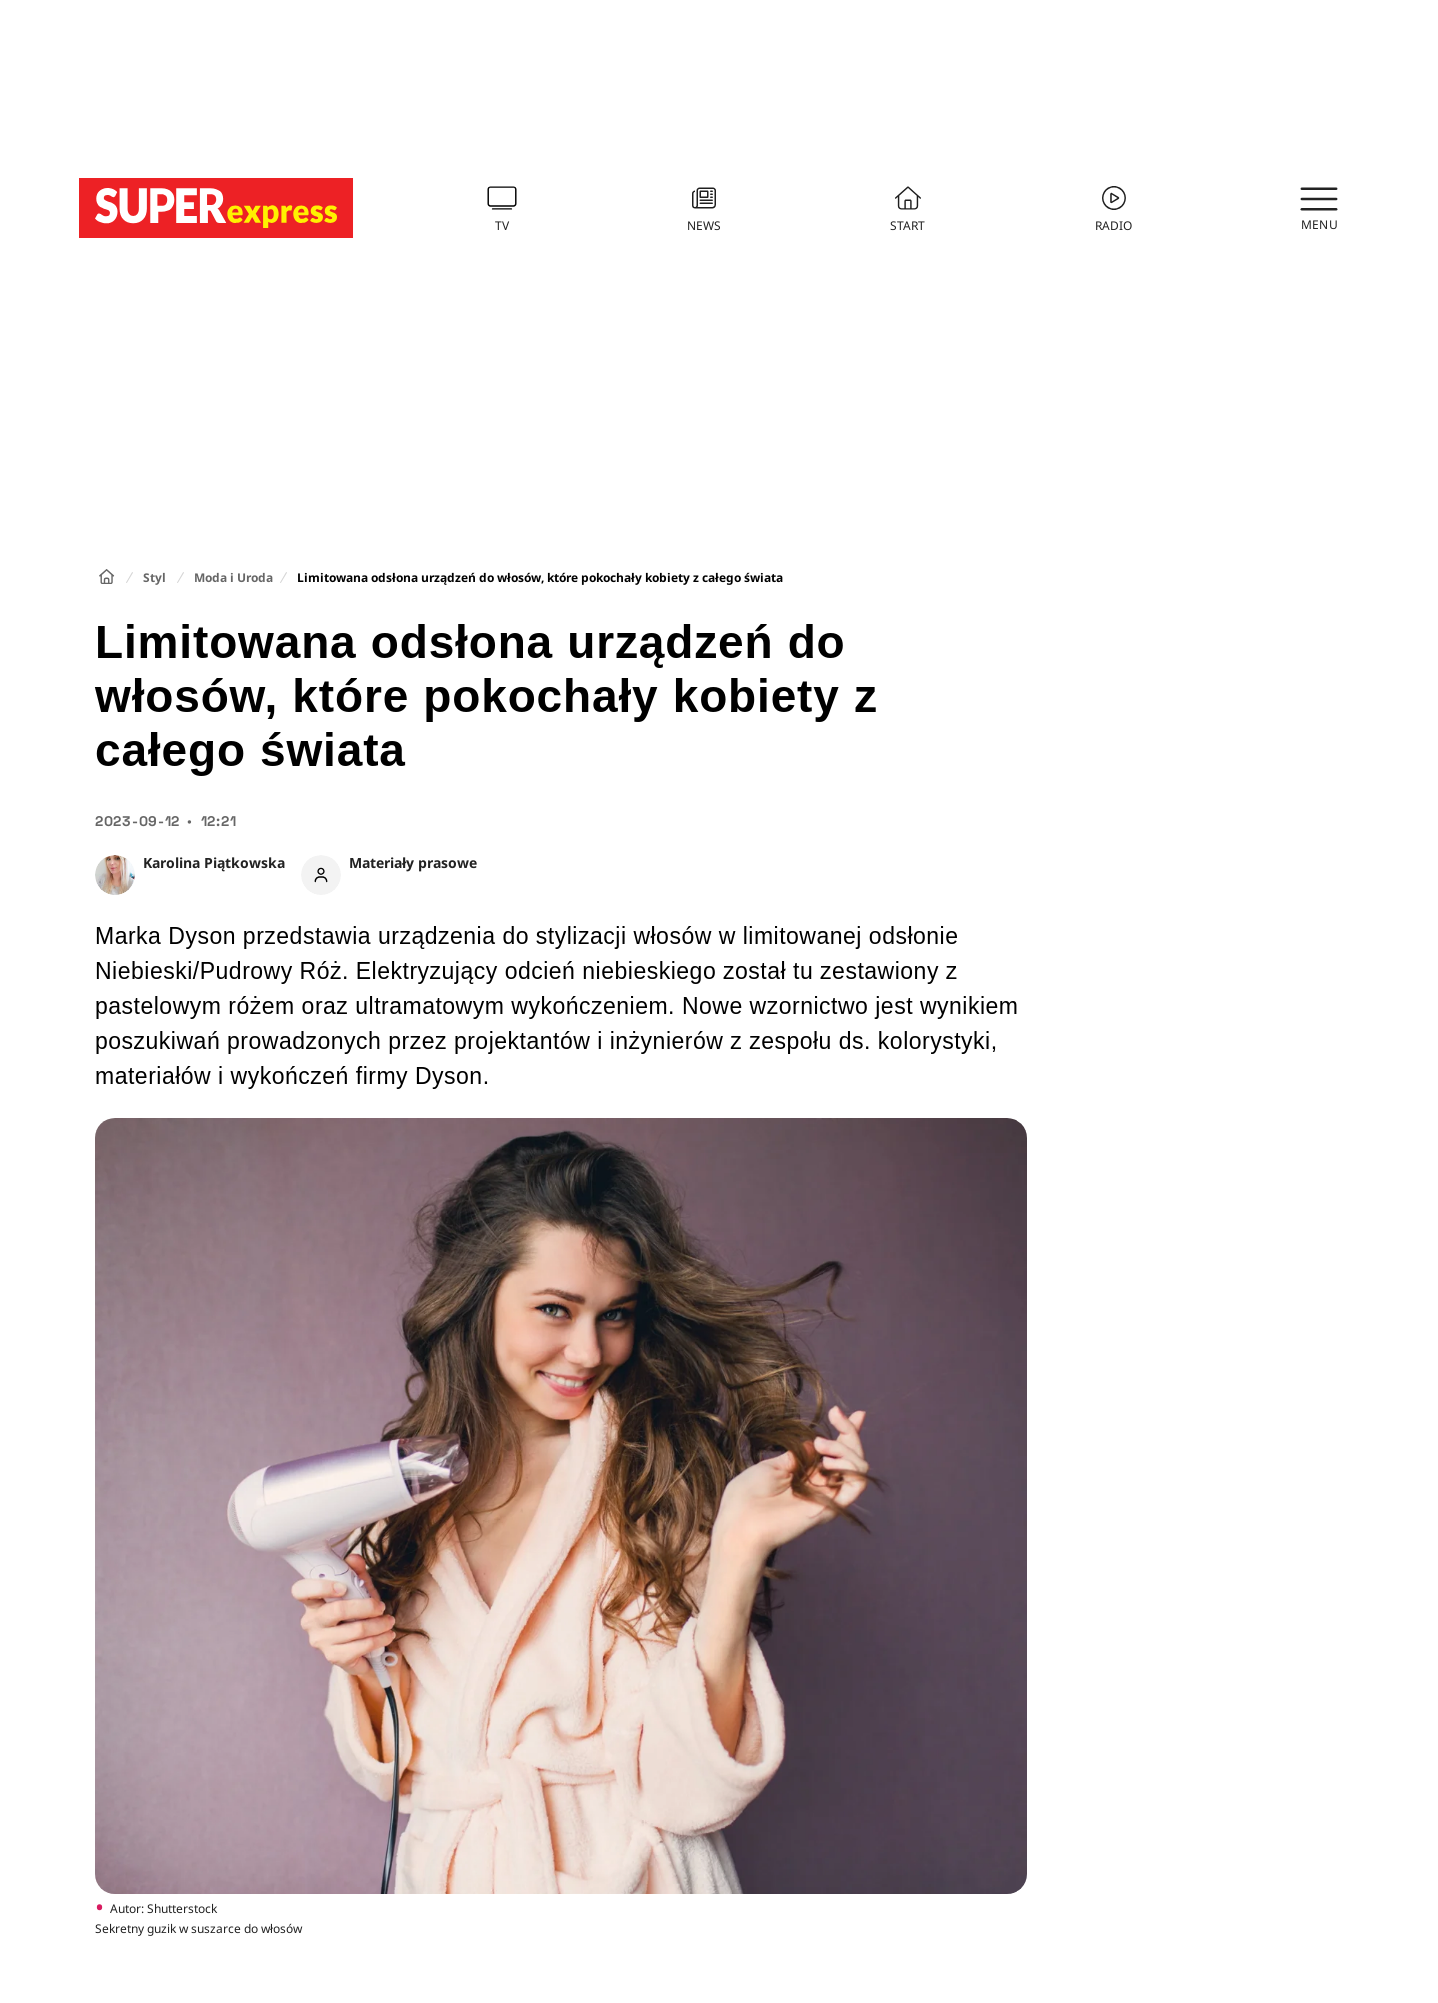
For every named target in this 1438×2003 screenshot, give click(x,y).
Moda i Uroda (233, 577)
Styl (154, 577)
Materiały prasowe (413, 862)
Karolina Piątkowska (214, 862)
